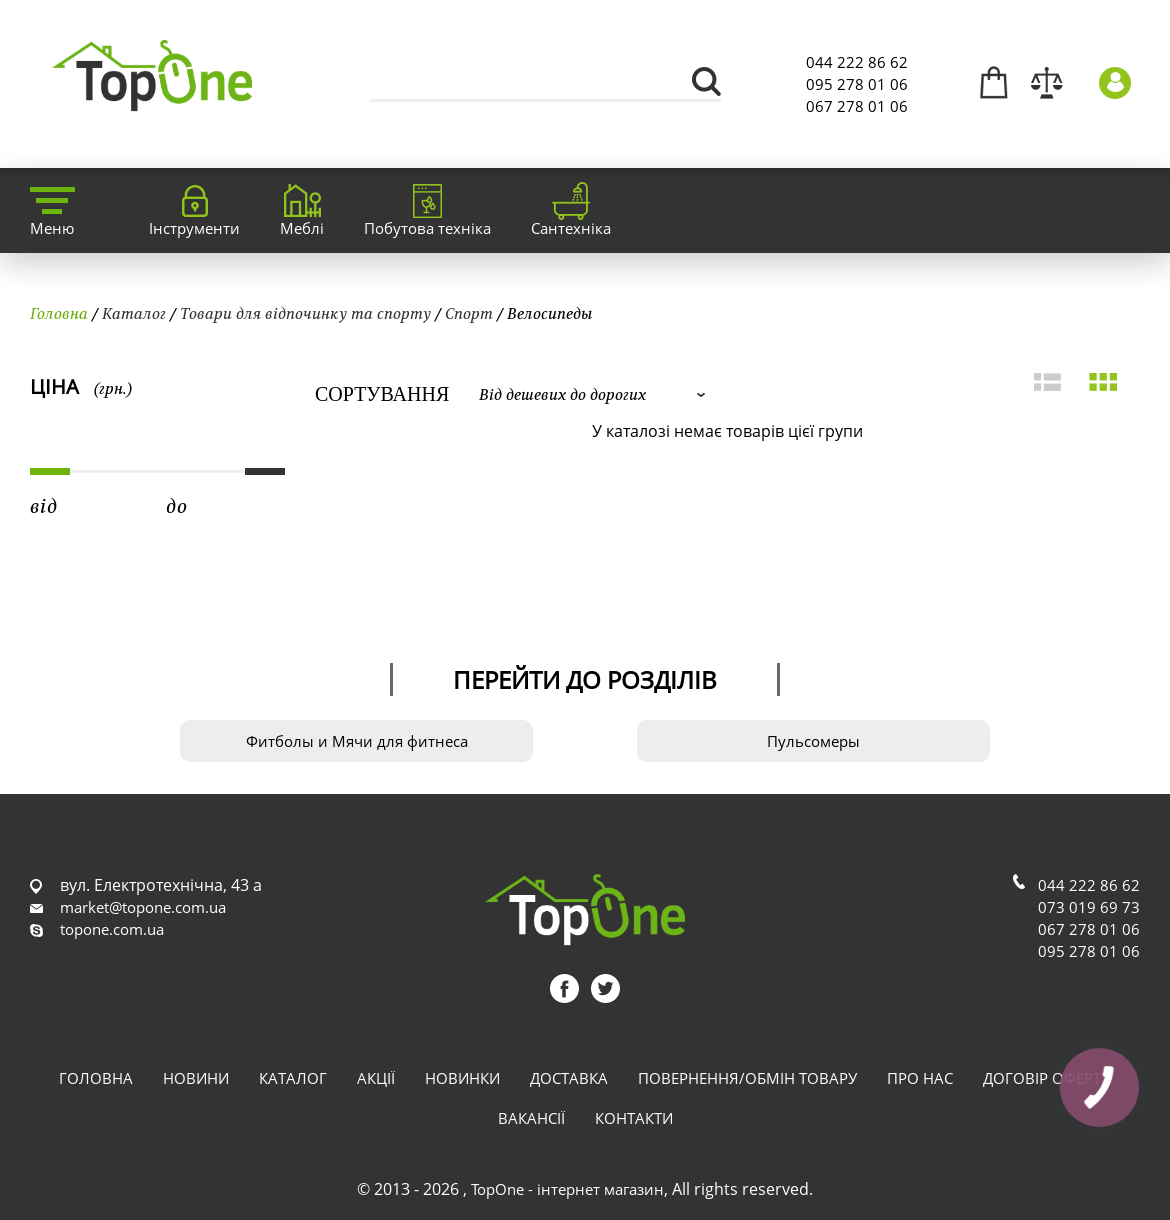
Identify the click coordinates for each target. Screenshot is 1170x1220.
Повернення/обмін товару (747, 1078)
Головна (59, 313)
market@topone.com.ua (143, 907)
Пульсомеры (813, 741)
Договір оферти (1047, 1078)
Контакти (634, 1118)
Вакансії (531, 1118)
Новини (196, 1078)
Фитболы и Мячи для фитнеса (357, 741)
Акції (376, 1078)
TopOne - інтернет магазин (567, 1189)
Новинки (462, 1078)
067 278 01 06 (857, 106)
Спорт (469, 313)
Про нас (920, 1078)
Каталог (134, 313)
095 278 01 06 (857, 84)
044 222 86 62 (857, 62)
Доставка (569, 1078)
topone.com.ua (112, 929)
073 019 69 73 (1089, 907)
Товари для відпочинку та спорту (305, 313)
